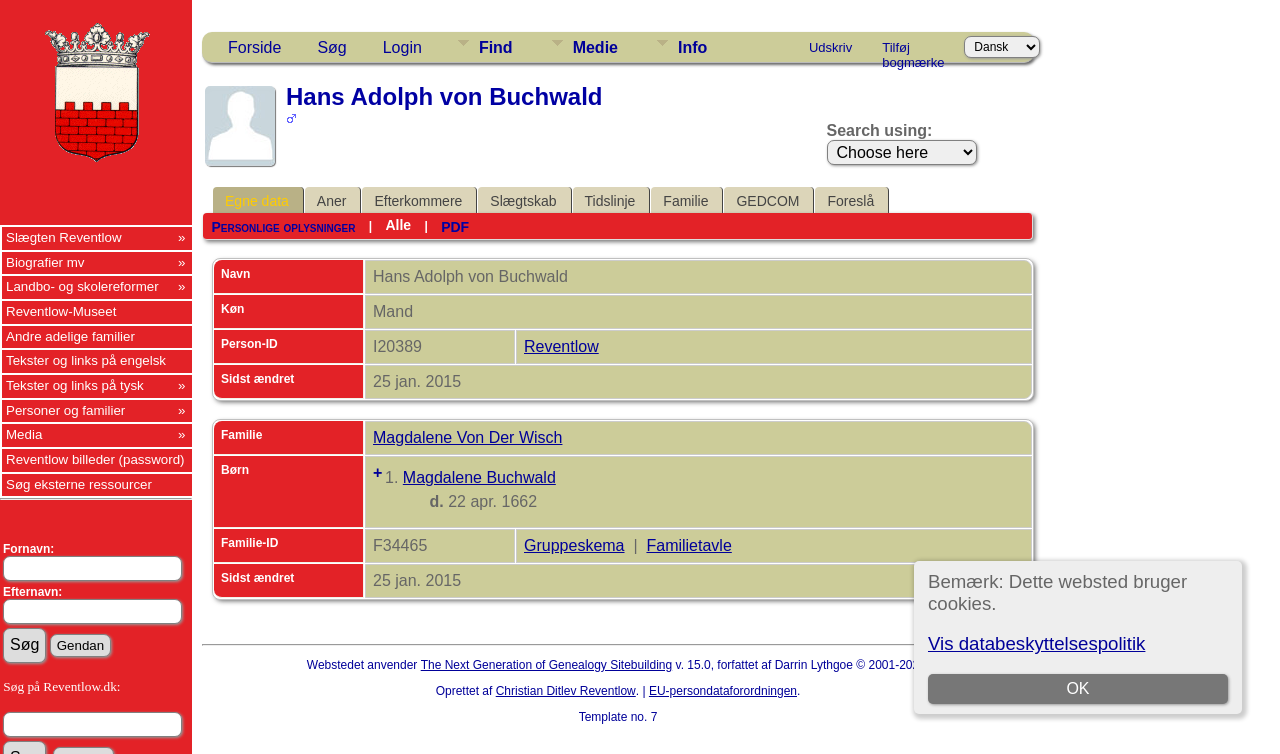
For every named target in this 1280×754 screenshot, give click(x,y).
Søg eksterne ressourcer (79, 484)
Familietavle (688, 545)
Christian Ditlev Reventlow (566, 691)
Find (496, 47)
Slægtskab (523, 201)
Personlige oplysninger (283, 227)
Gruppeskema (574, 545)
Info (692, 47)
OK (1077, 688)
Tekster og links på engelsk (86, 360)
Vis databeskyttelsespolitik (1036, 643)
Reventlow (561, 346)
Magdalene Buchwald (479, 477)
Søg (331, 47)
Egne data (257, 201)
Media (24, 434)
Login (402, 47)
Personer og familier (65, 410)
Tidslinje (610, 201)
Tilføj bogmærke (913, 51)
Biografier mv (45, 262)
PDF (455, 227)
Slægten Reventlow (64, 237)
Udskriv (830, 47)
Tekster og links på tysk (75, 385)
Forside (254, 47)
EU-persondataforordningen (723, 691)
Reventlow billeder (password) (95, 459)
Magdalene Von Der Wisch (467, 437)
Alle (398, 225)
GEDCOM (767, 201)
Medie (595, 47)
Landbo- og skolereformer (82, 286)
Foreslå (850, 201)
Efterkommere (418, 201)
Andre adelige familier (70, 336)
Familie (685, 201)
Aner (332, 201)
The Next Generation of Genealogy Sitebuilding (547, 665)
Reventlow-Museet (61, 311)
